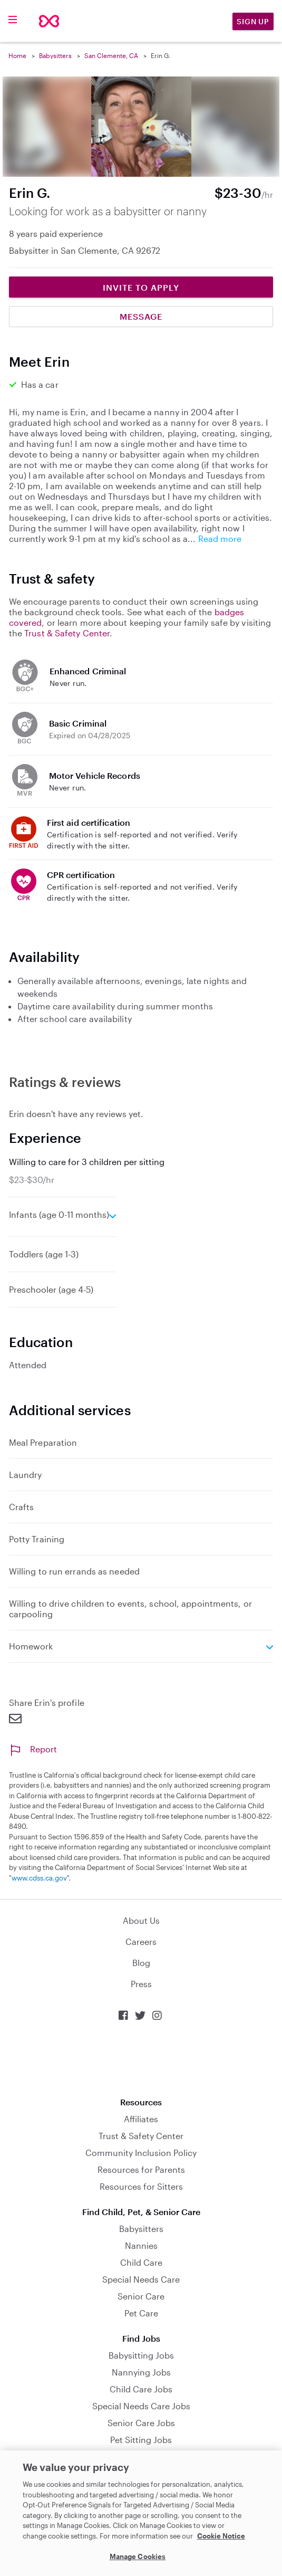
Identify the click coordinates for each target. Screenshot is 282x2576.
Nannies (141, 2245)
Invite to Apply (141, 287)
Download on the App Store (141, 2059)
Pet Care (141, 2313)
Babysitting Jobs (141, 2355)
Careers (141, 1941)
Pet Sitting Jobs (141, 2440)
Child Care (141, 2262)
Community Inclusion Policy (141, 2153)
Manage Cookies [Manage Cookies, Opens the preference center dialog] (138, 2556)
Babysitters (55, 55)
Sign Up (253, 21)
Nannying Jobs (141, 2372)
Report (33, 1749)
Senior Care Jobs (141, 2423)
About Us (141, 1920)
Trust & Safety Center (67, 633)
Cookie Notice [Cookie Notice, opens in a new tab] (221, 2536)
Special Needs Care (141, 2279)
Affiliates (141, 2119)
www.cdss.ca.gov (39, 1878)
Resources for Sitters (141, 2186)
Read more (220, 538)
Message (141, 316)
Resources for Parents (141, 2169)
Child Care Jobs (141, 2389)
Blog (141, 1963)
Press (141, 1984)
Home (17, 55)
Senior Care (141, 2296)
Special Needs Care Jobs (141, 2406)
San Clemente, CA (111, 55)
